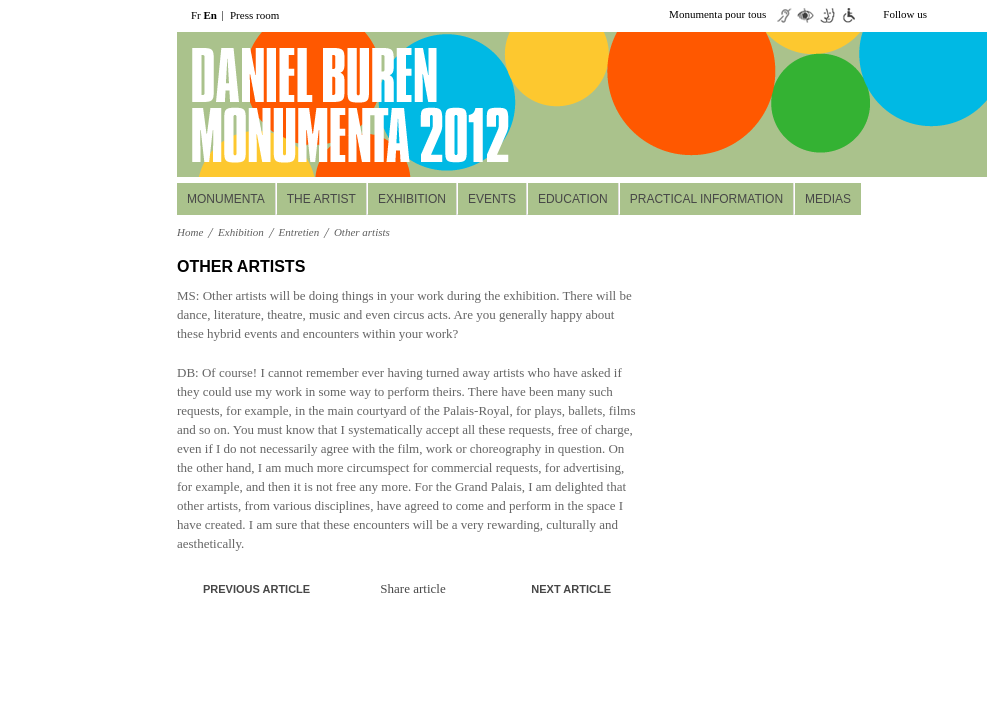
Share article (412, 588)
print (617, 267)
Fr (196, 15)
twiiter (945, 15)
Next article (571, 589)
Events (492, 199)
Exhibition (412, 199)
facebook (975, 15)
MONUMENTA (226, 199)
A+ (587, 267)
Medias (828, 199)
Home (190, 232)
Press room (254, 15)
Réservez (864, 151)
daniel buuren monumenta (314, 105)
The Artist (321, 199)
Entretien (299, 232)
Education (573, 199)
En (210, 15)
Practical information (706, 199)
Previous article (256, 589)
